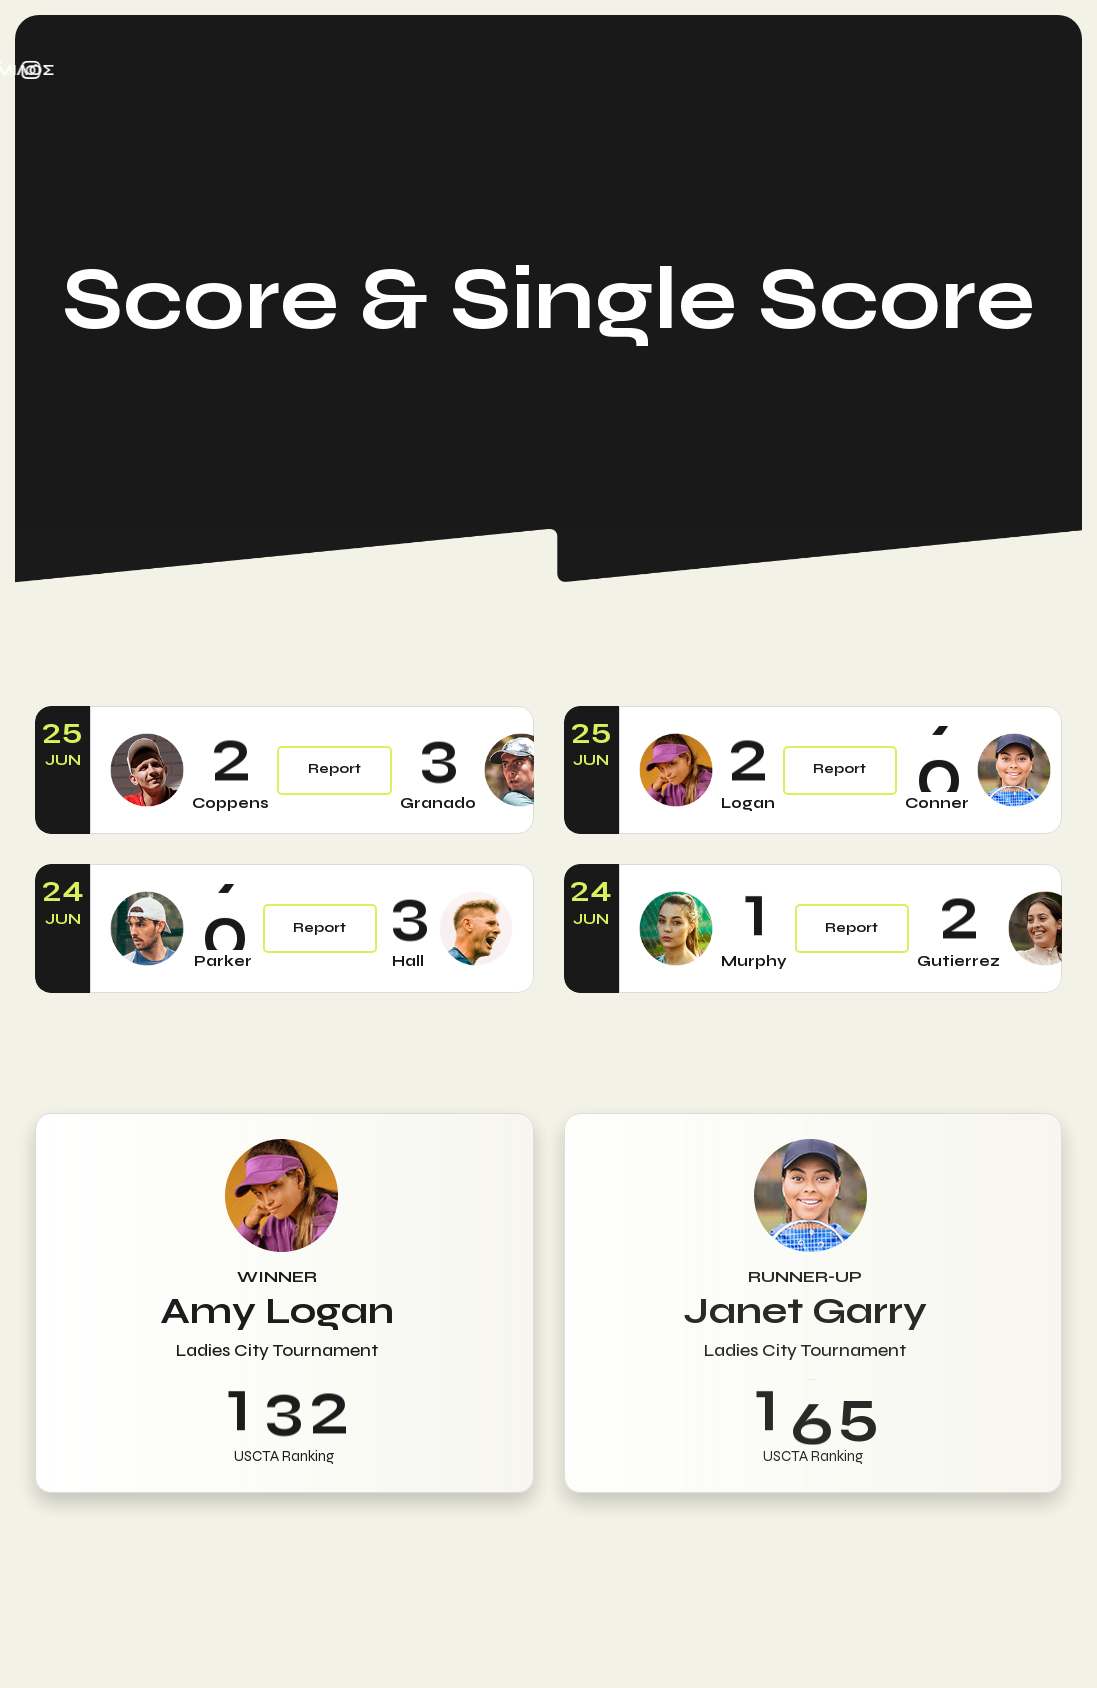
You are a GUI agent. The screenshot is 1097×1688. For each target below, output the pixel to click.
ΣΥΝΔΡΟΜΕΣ (681, 70)
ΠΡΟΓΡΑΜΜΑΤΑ (257, 70)
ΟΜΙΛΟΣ (850, 70)
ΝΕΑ (776, 70)
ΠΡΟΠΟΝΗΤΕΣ (410, 70)
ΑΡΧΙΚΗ (134, 70)
